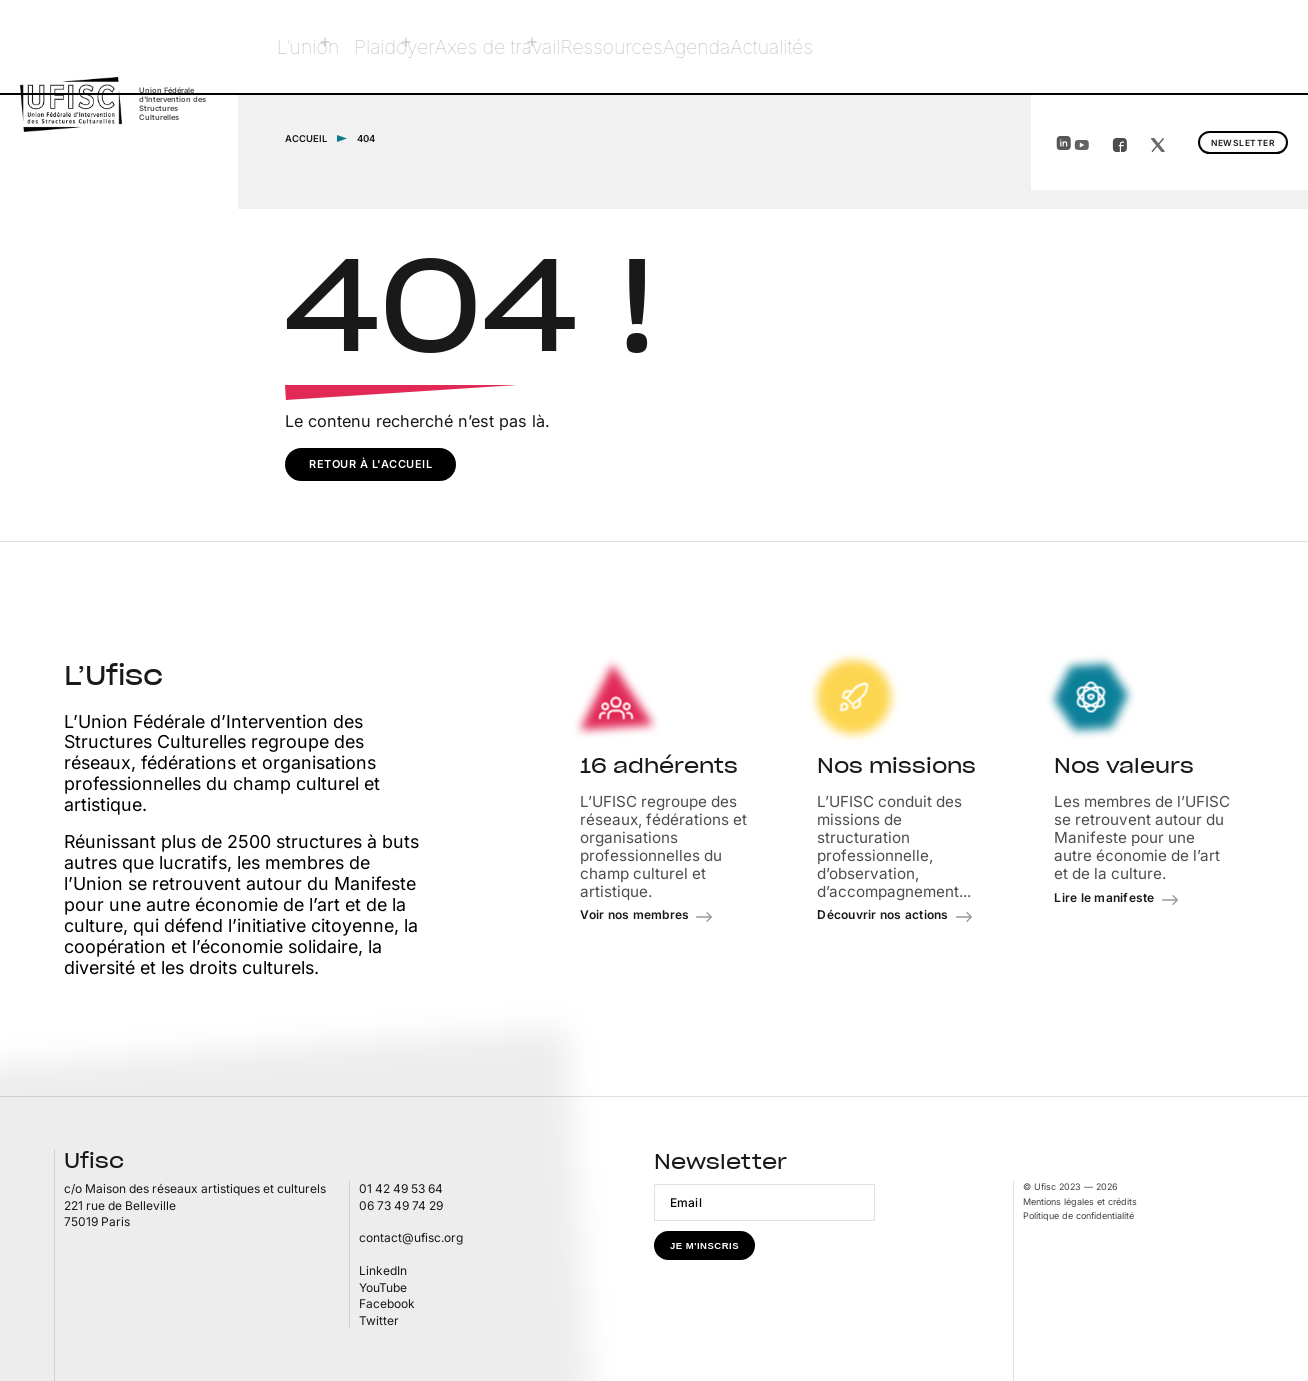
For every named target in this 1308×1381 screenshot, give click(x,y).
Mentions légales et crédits (1080, 1200)
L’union (310, 46)
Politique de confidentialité (1078, 1214)
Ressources (645, 46)
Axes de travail (519, 46)
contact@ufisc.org (411, 1237)
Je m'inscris (704, 1244)
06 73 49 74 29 (401, 1204)
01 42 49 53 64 (401, 1187)
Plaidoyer (400, 46)
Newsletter (1199, 48)
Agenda (746, 46)
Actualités (840, 46)
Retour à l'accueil (370, 463)
